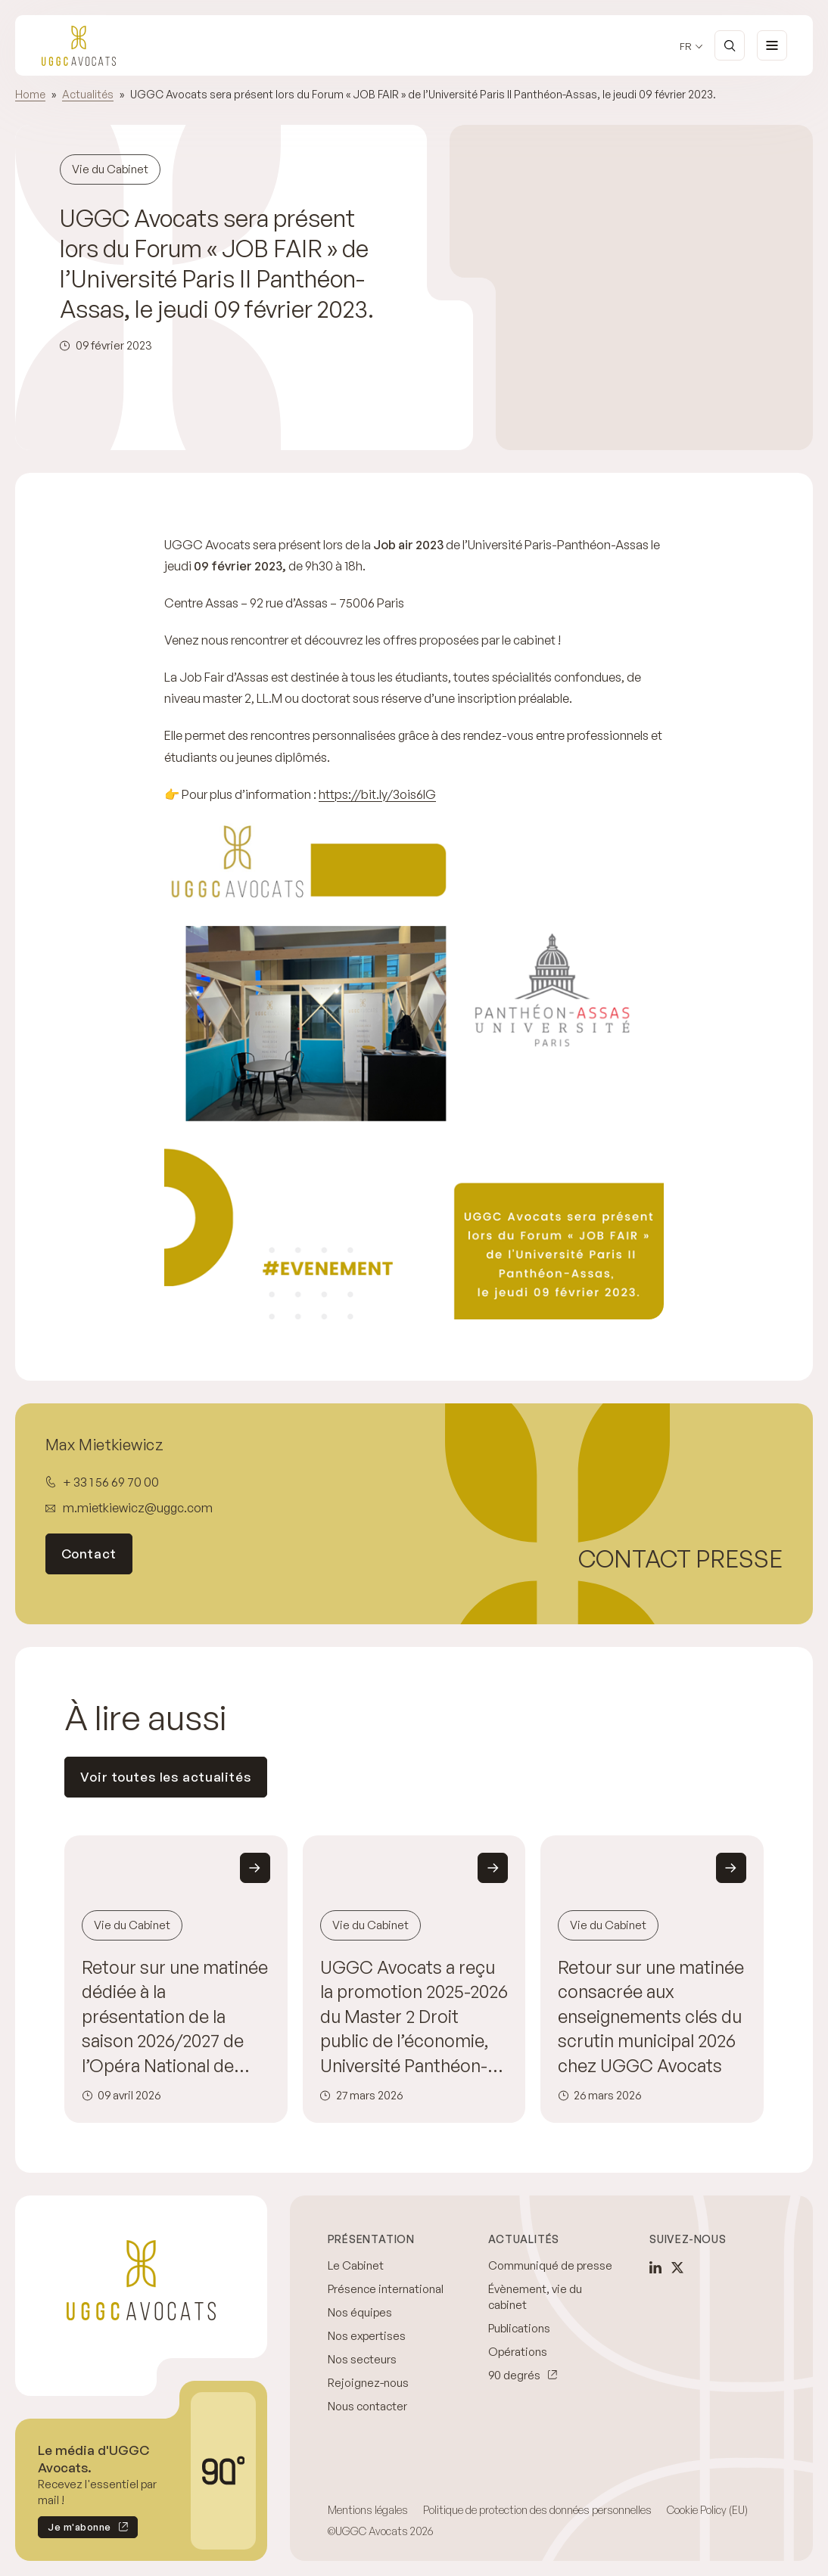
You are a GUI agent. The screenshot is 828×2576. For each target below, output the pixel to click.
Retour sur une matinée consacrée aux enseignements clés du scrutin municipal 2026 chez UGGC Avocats (651, 2016)
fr (686, 46)
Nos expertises (367, 2336)
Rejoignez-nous (368, 2383)
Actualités (88, 94)
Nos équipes (360, 2312)
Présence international (386, 2289)
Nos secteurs (362, 2359)
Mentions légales (368, 2509)
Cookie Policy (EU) (707, 2509)
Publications (519, 2328)
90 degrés (514, 2375)
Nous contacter (367, 2406)
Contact (89, 1553)
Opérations (517, 2352)
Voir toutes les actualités (165, 1777)
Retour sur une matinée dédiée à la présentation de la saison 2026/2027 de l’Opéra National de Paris (175, 2017)
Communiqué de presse (550, 2265)
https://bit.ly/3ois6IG (377, 794)
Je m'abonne (74, 2529)
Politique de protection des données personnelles (537, 2509)
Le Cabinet (356, 2265)
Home (30, 94)
